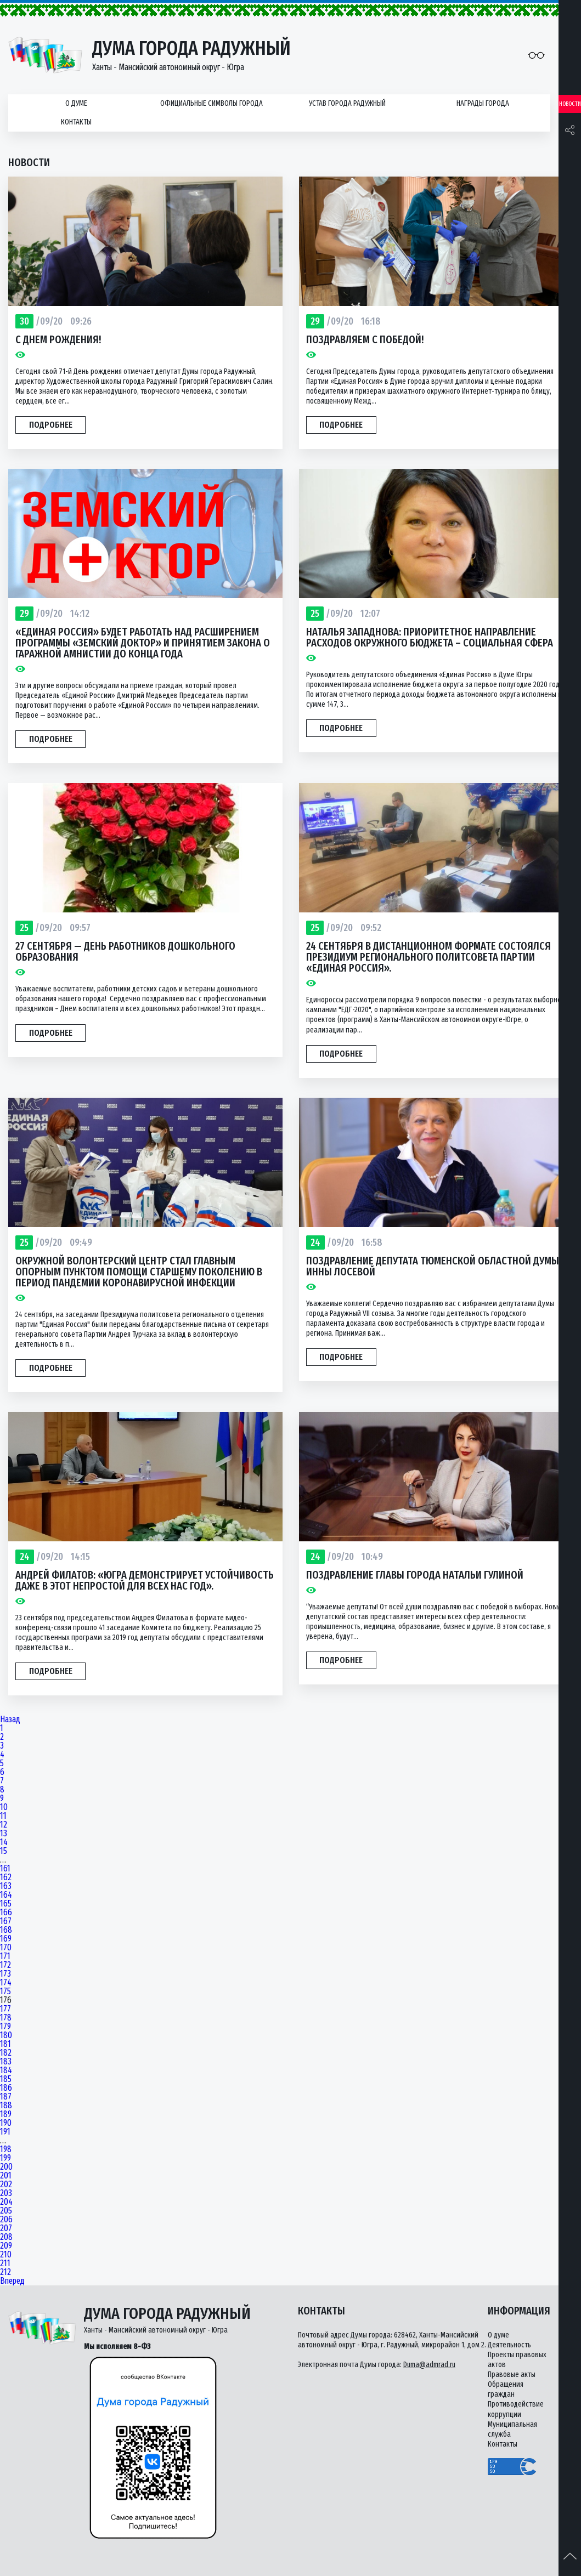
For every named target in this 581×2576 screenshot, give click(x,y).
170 (6, 1947)
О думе (76, 103)
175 (5, 1991)
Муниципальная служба (512, 2429)
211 (5, 2263)
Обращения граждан (505, 2389)
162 (6, 1877)
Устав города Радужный (347, 103)
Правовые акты (511, 2374)
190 (6, 2123)
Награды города (482, 103)
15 (3, 1851)
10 (4, 1807)
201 (6, 2175)
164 (6, 1895)
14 (4, 1842)
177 (5, 2009)
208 (6, 2237)
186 (6, 2088)
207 (6, 2228)
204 (6, 2202)
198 (6, 2149)
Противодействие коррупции (516, 2409)
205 (6, 2210)
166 (6, 1912)
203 (6, 2193)
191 (5, 2131)
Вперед (12, 2281)
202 (6, 2184)
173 (5, 1974)
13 (3, 1833)
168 (6, 1930)
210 (6, 2254)
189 (6, 2114)
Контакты (76, 122)
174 (6, 1982)
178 (6, 2017)
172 (5, 1965)
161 (5, 1868)
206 (6, 2219)
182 (6, 2053)
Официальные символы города (211, 103)
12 (3, 1824)
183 (6, 2061)
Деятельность (509, 2345)
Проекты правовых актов (517, 2359)
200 (6, 2167)
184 (6, 2070)
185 (6, 2079)
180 (6, 2035)
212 (5, 2272)
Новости (570, 103)
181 (5, 2044)
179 (5, 2026)
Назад (10, 1719)
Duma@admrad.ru (429, 2364)
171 (5, 1956)
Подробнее (50, 424)
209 (6, 2246)
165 (6, 1903)
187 (6, 2096)
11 (3, 1816)
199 (5, 2158)
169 (6, 1938)
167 (6, 1921)
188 (6, 2105)
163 (6, 1886)
